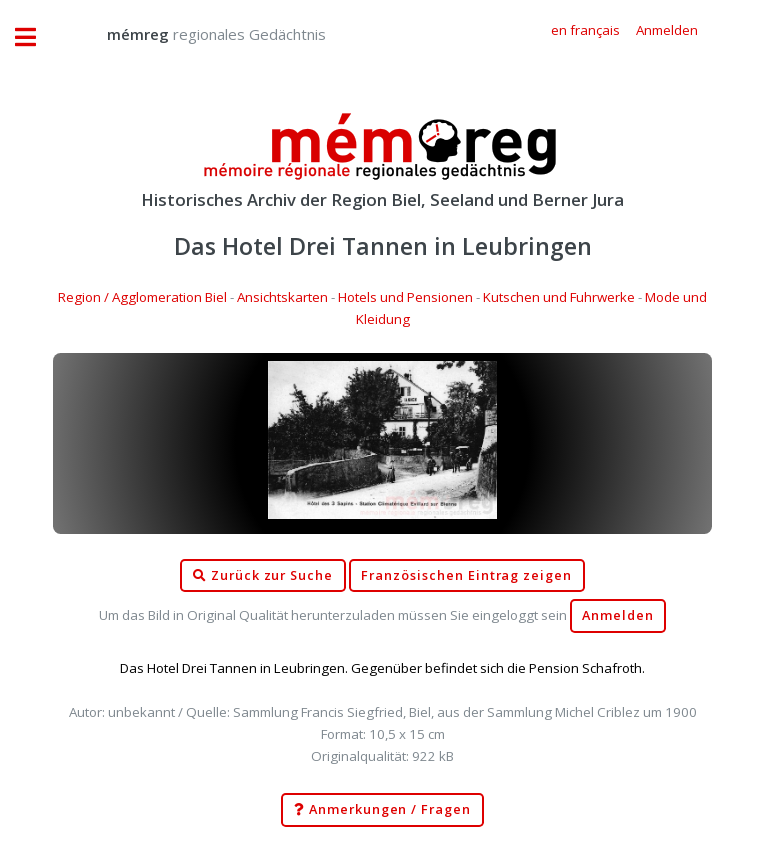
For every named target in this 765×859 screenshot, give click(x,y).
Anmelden (618, 615)
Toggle (36, 37)
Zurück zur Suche (263, 576)
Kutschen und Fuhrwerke (559, 297)
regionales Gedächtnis (196, 34)
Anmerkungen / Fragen (382, 810)
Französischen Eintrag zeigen (466, 575)
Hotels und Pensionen (405, 297)
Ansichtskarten (282, 297)
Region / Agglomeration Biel (142, 297)
